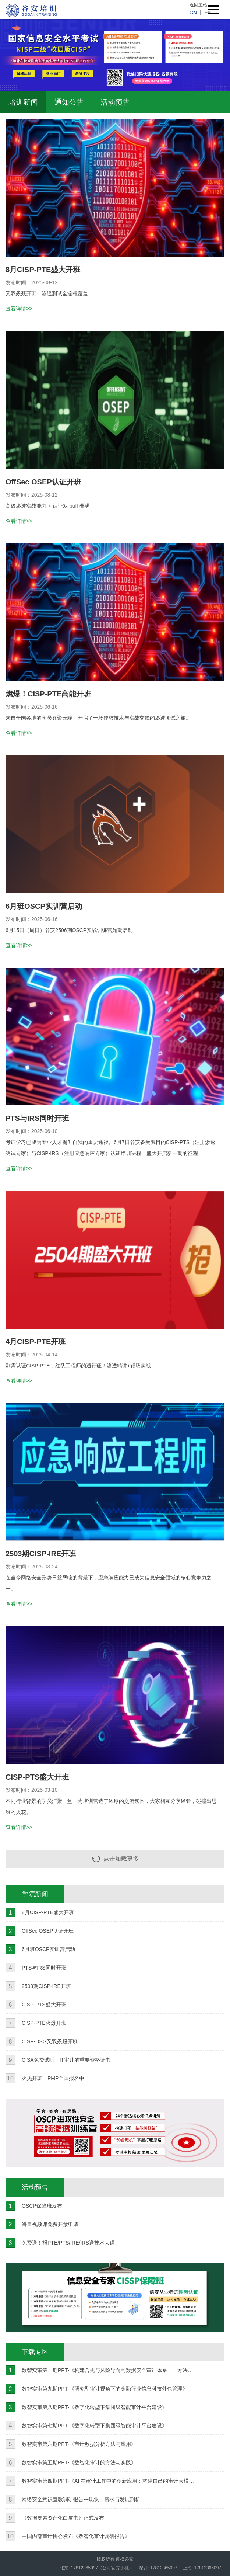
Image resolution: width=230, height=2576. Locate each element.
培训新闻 (23, 102)
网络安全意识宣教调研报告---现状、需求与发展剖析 (81, 2499)
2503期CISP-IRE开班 (41, 1554)
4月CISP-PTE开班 (36, 1342)
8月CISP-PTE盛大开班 (43, 269)
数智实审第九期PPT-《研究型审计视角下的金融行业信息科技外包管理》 (105, 2389)
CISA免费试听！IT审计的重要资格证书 (66, 2060)
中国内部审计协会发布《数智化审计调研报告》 (76, 2536)
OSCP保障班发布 (42, 2206)
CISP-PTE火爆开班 (44, 2023)
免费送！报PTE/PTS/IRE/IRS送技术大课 (68, 2243)
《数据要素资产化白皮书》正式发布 (63, 2518)
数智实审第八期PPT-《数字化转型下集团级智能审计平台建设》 (94, 2407)
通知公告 (69, 102)
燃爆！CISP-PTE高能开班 (48, 694)
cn (193, 12)
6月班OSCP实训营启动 (44, 906)
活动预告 (115, 102)
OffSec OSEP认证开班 (43, 482)
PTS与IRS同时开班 (37, 1118)
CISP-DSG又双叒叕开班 (50, 2041)
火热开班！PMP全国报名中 (53, 2078)
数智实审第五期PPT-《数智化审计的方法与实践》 (79, 2462)
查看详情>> (19, 309)
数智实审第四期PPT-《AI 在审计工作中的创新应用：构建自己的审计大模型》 (109, 2481)
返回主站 (198, 4)
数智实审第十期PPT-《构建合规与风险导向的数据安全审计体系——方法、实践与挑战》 (109, 2370)
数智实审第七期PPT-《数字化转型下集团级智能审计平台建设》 (94, 2426)
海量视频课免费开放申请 (50, 2224)
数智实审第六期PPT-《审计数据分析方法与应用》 (79, 2444)
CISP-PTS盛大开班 (37, 1777)
